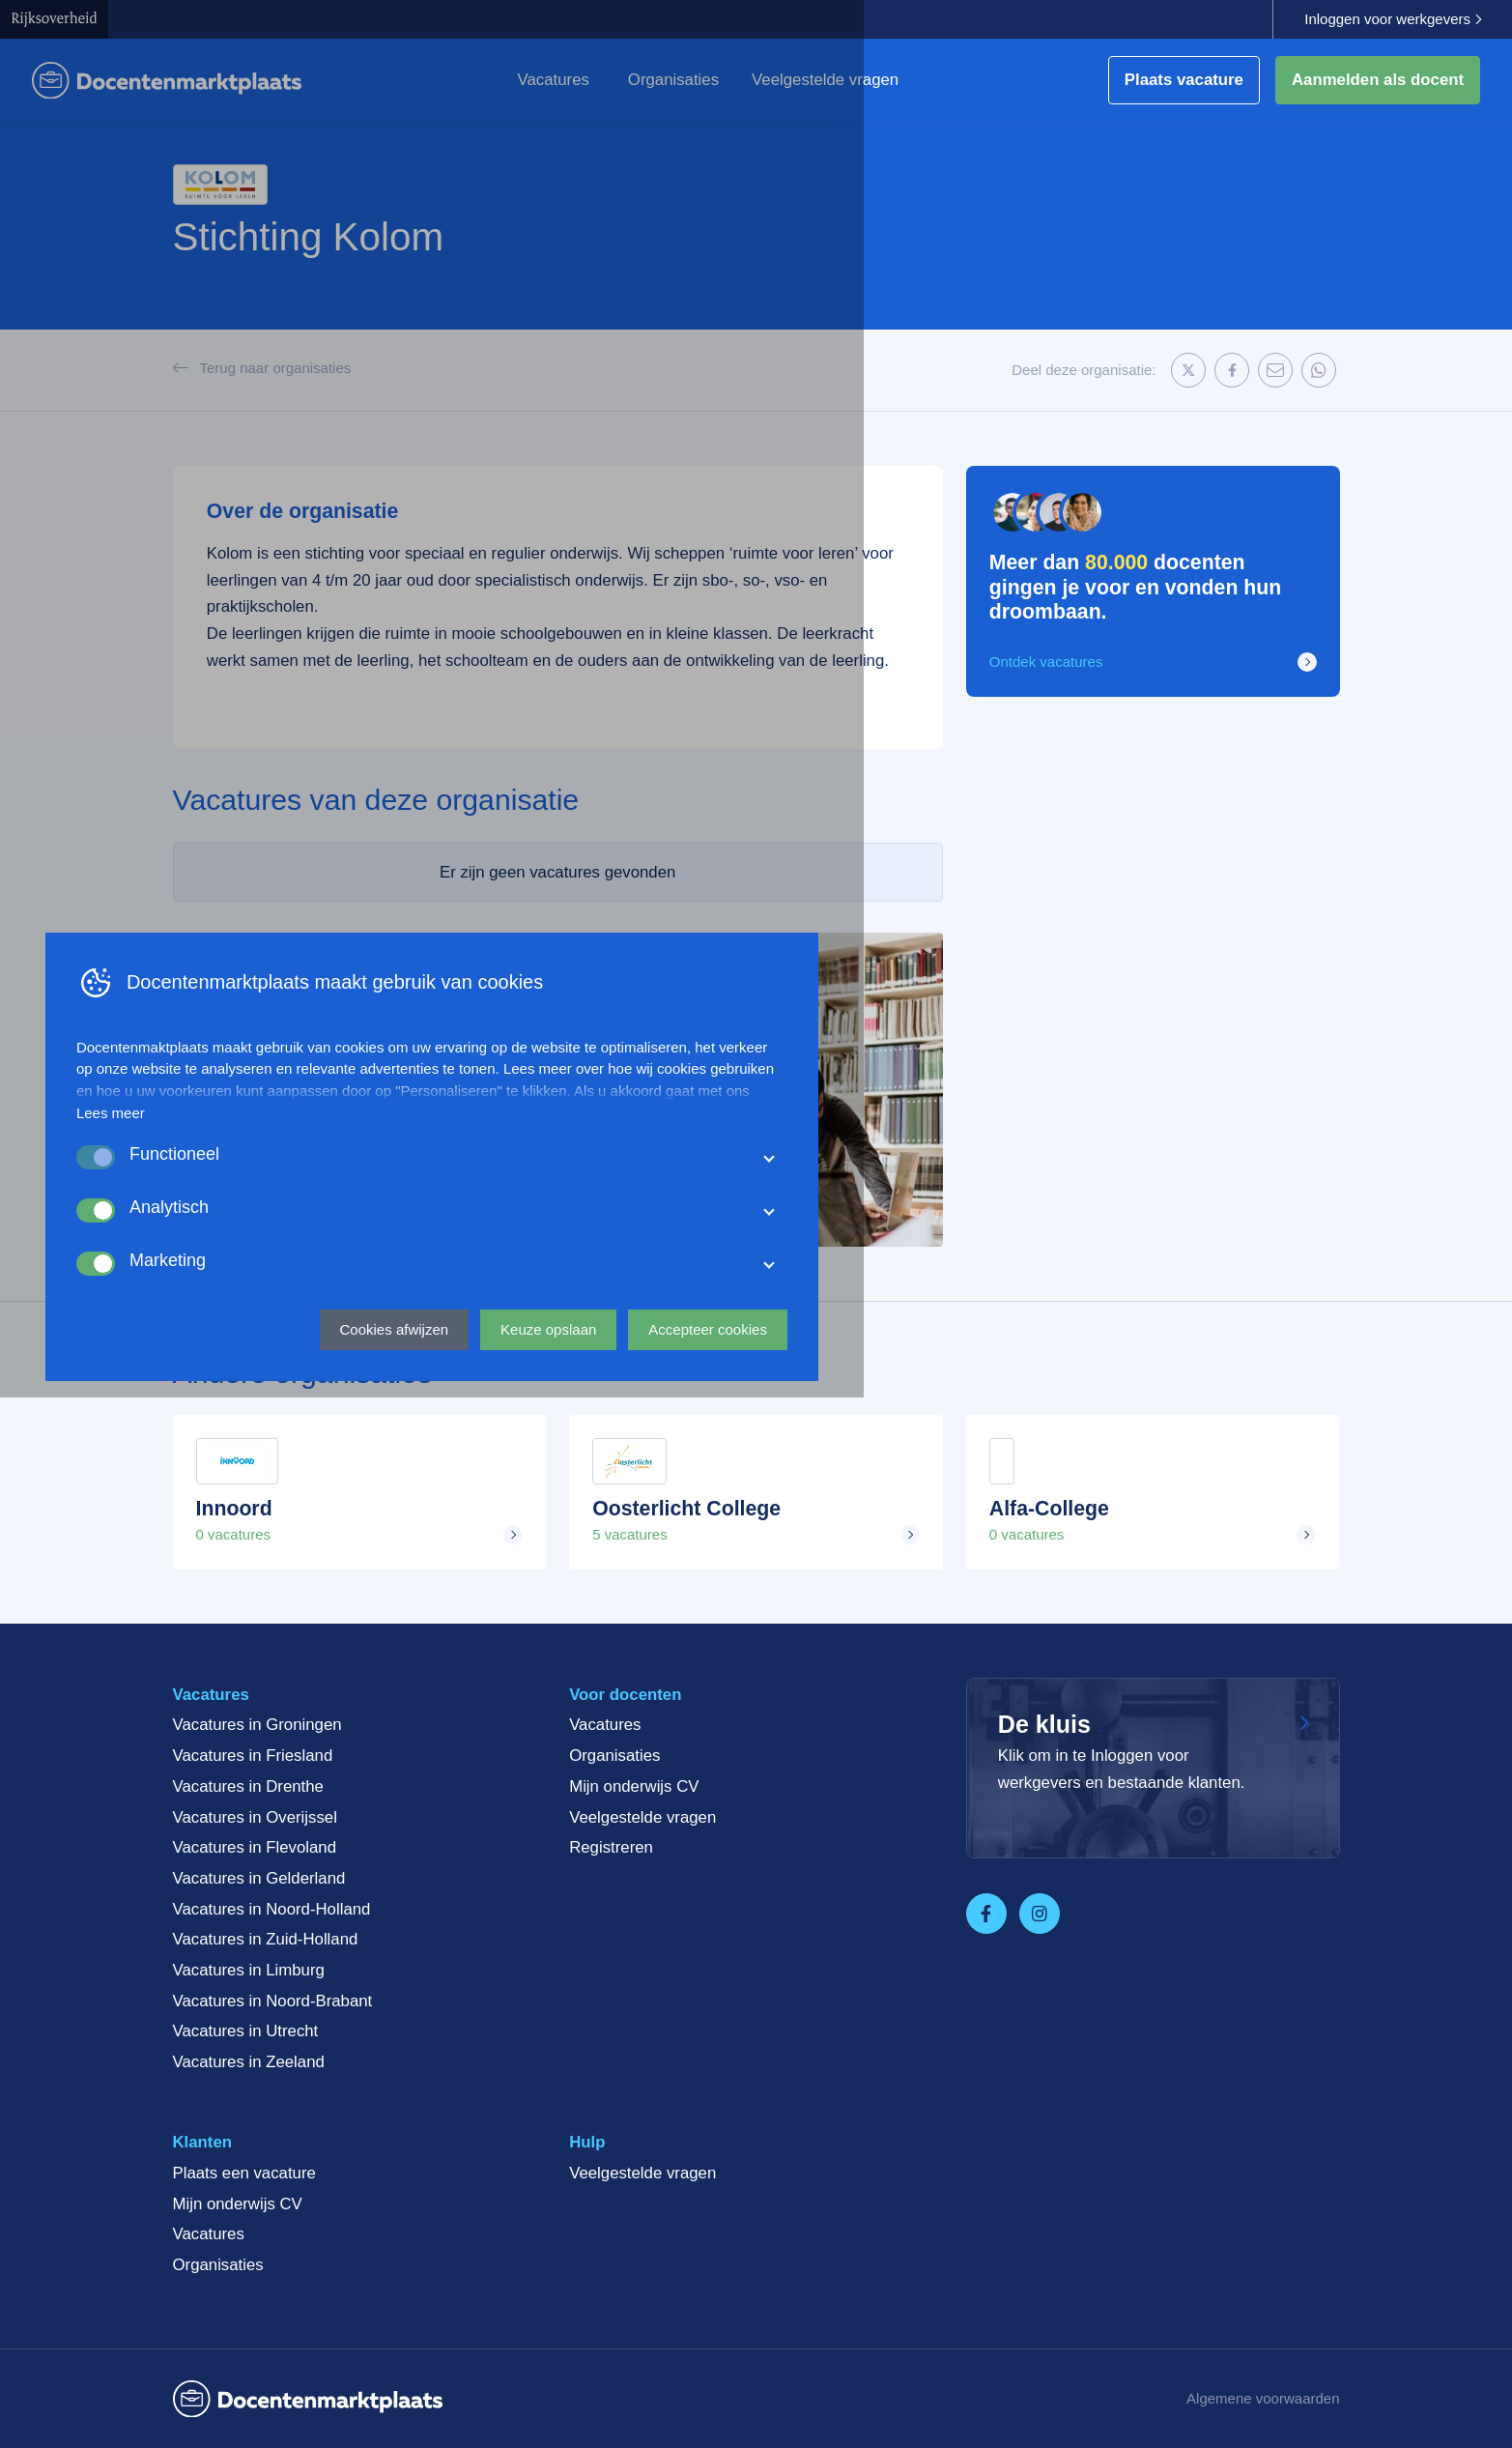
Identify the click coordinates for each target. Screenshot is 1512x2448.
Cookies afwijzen (718, 2366)
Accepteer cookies (1032, 2366)
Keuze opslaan (873, 2366)
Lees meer (435, 2151)
